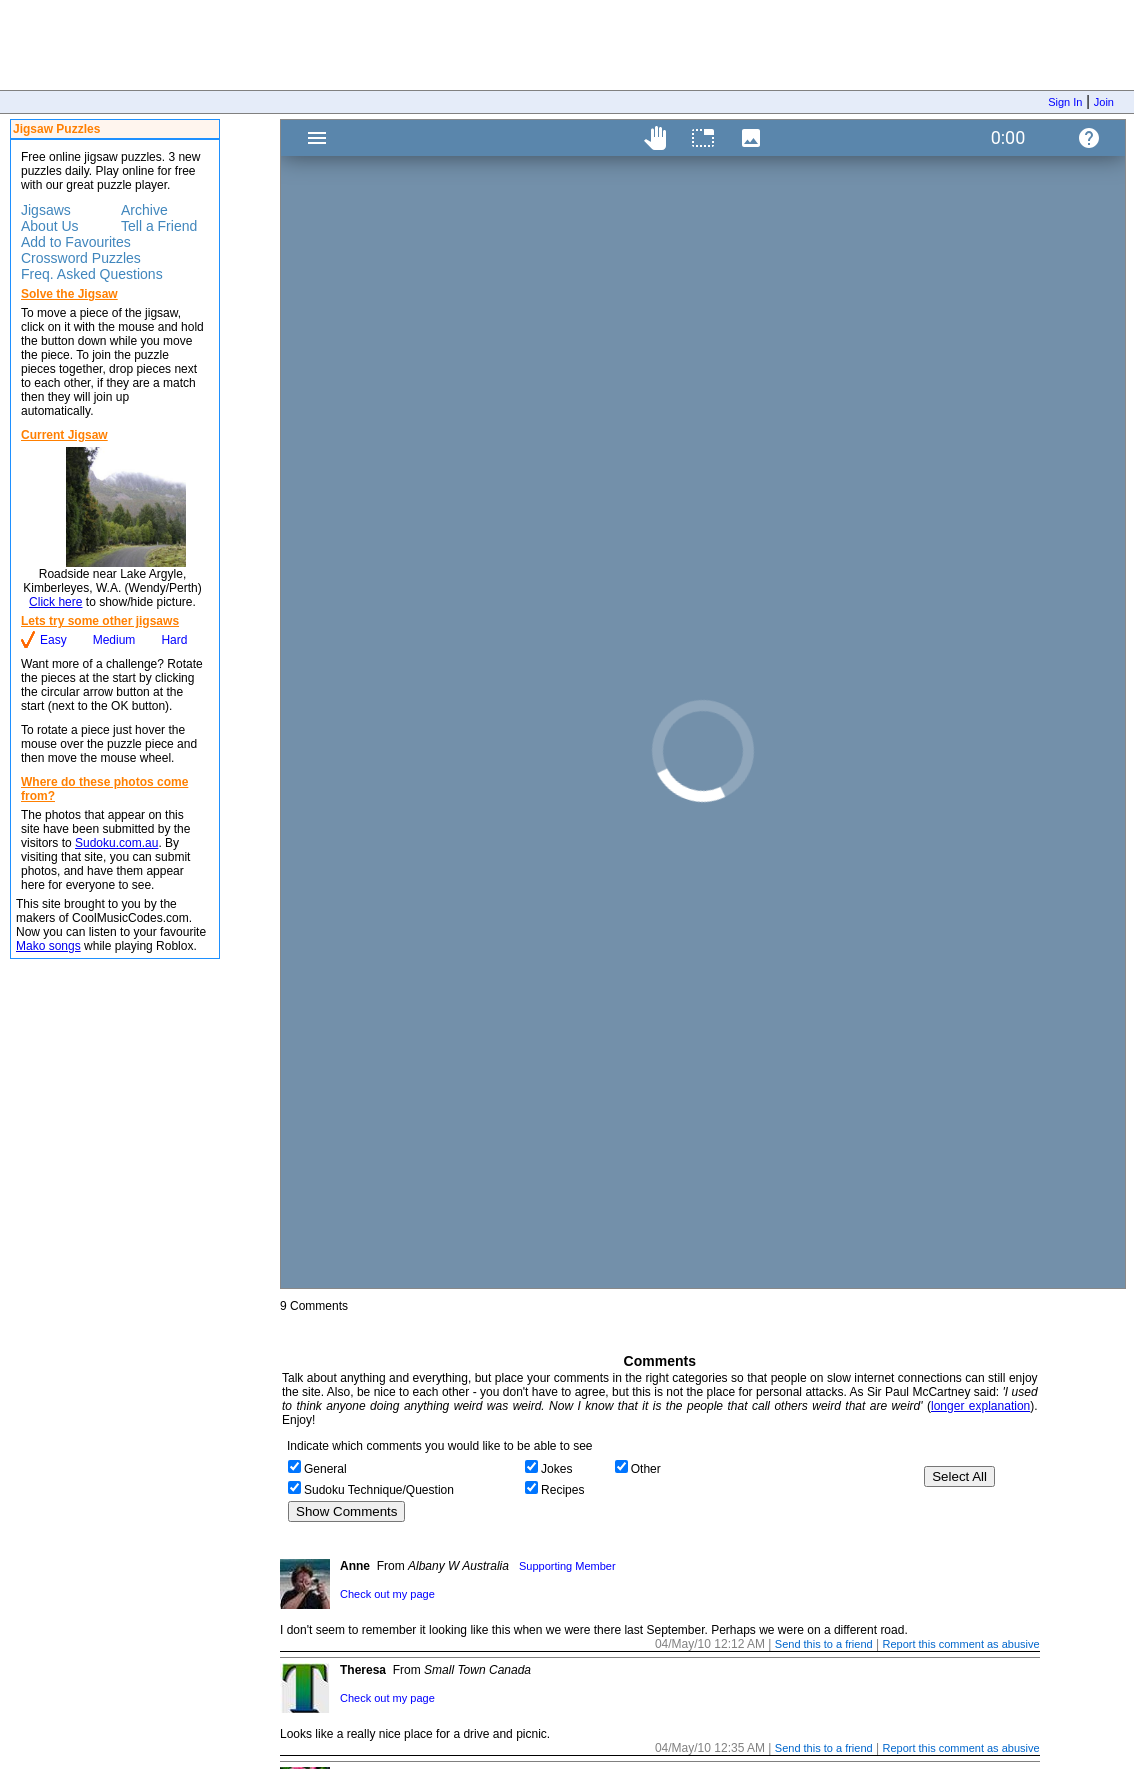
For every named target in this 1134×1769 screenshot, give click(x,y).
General (325, 1469)
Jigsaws (46, 210)
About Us (50, 226)
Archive (144, 210)
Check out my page (387, 1594)
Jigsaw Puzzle (703, 704)
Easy (53, 640)
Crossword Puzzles (81, 258)
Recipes (562, 1490)
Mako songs (48, 946)
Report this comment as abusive (960, 1644)
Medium (114, 640)
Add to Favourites (76, 242)
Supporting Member (567, 1566)
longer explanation (980, 1406)
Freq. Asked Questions (92, 274)
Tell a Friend (159, 226)
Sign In (1065, 102)
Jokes (556, 1469)
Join (1104, 102)
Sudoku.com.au (116, 843)
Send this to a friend (824, 1644)
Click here (55, 602)
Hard (174, 640)
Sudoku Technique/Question (379, 1490)
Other (646, 1469)
